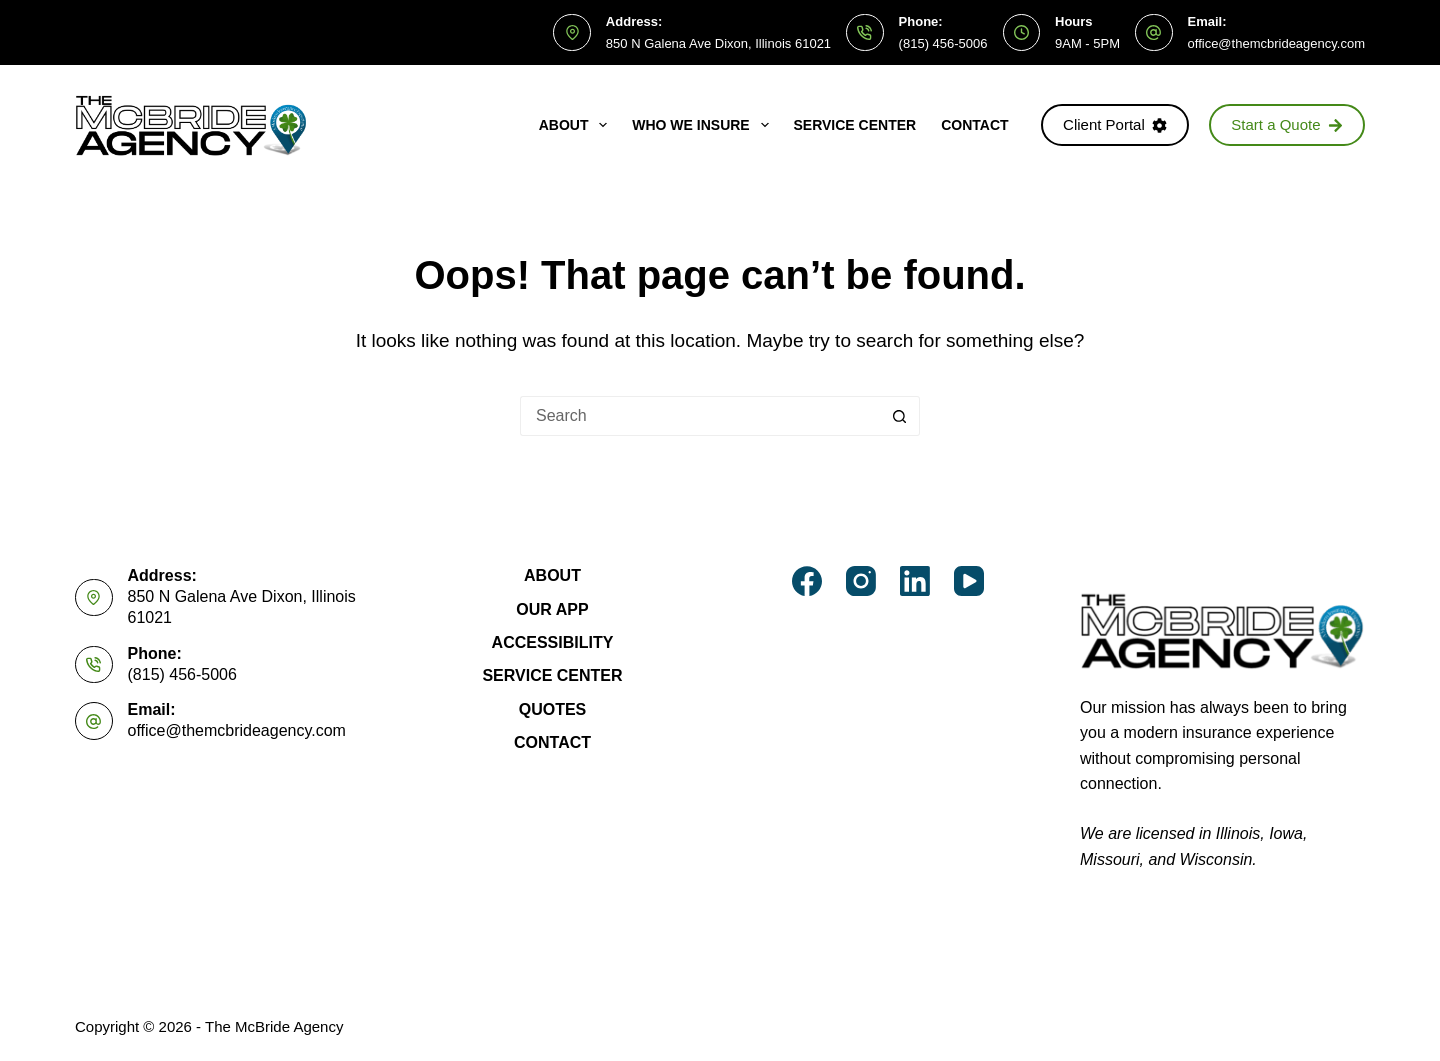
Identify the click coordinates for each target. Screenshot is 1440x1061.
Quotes (553, 709)
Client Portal (1115, 124)
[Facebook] (807, 581)
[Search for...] (700, 416)
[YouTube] (969, 581)
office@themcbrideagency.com (1276, 43)
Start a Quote (1287, 124)
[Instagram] (861, 581)
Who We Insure (704, 125)
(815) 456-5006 (943, 43)
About (577, 125)
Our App (552, 609)
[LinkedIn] (915, 581)
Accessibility (553, 642)
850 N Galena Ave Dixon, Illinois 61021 (718, 43)
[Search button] (900, 416)
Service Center (855, 125)
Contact (974, 125)
